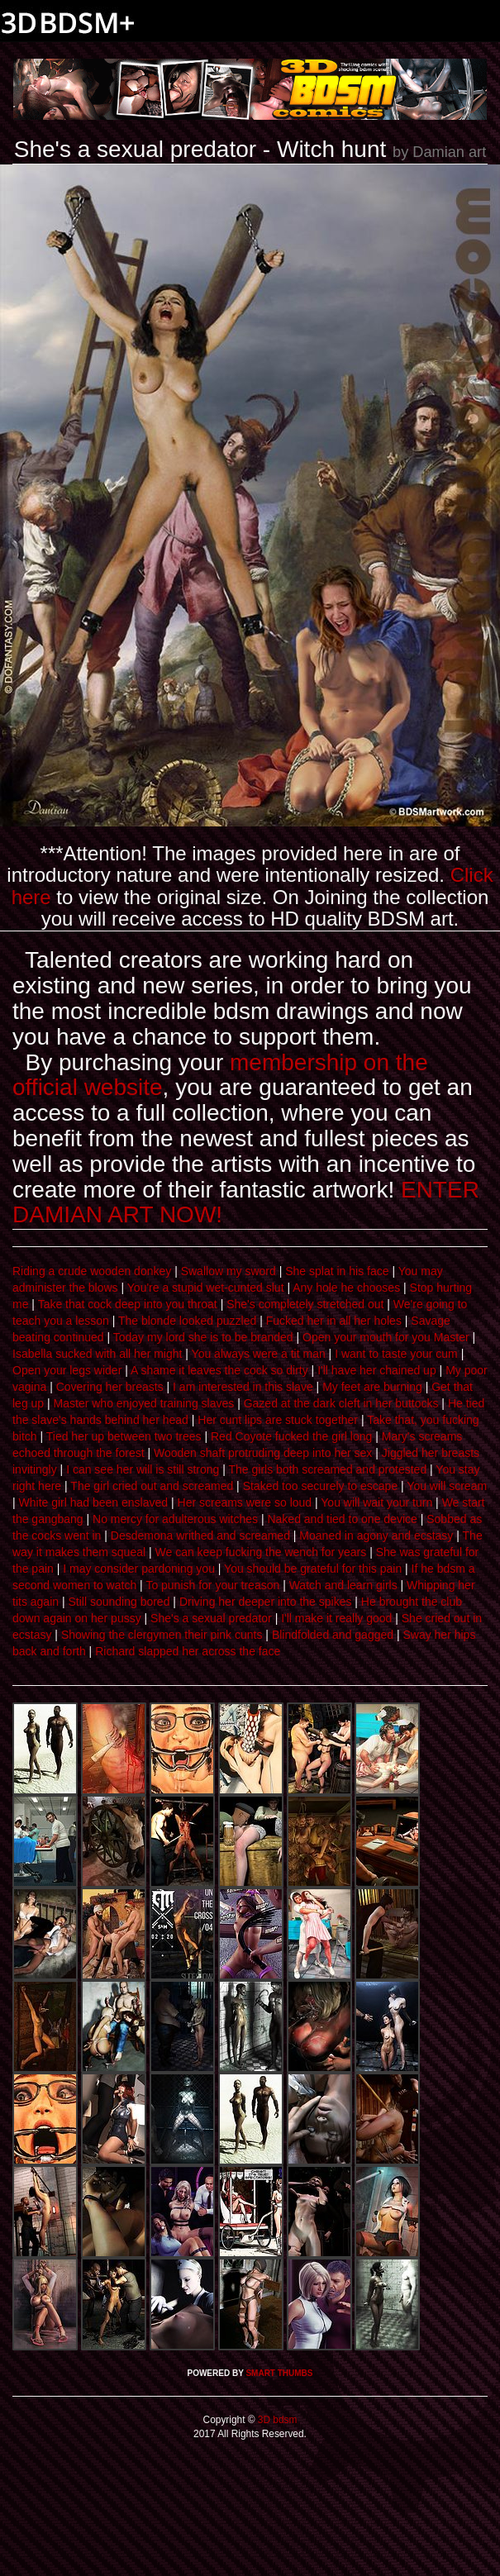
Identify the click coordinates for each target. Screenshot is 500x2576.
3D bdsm (276, 2420)
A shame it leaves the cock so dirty (219, 1370)
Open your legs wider (66, 1370)
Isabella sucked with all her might (97, 1353)
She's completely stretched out (304, 1304)
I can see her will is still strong (142, 1469)
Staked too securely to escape (320, 1486)
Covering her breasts (110, 1386)
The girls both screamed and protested (327, 1469)
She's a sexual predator (211, 1618)
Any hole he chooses (346, 1287)
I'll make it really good (336, 1618)
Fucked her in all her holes (334, 1320)
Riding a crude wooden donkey (91, 1271)
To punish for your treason (212, 1585)
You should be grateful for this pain (313, 1568)
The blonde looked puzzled (187, 1320)
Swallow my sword (228, 1271)
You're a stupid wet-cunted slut (205, 1287)
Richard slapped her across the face (187, 1651)
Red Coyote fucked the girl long (291, 1436)
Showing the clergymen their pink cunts (162, 1634)
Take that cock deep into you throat (127, 1304)
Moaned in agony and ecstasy (376, 1535)
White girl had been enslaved (94, 1502)
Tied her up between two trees (124, 1436)
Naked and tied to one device (342, 1519)
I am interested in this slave (243, 1386)
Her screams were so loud (245, 1502)
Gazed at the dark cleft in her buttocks (341, 1403)
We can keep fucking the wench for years (261, 1552)
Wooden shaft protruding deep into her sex (263, 1452)
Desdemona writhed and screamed (200, 1535)
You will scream (447, 1486)
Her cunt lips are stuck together (278, 1419)
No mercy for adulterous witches (175, 1519)
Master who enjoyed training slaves (144, 1403)
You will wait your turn (376, 1502)
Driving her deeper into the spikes (265, 1601)
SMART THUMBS (278, 2373)
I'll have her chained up (376, 1370)
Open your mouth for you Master (385, 1337)
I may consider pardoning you (139, 1568)
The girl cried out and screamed (151, 1486)
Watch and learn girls (343, 1585)
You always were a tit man (259, 1353)
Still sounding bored (118, 1601)
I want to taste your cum (396, 1353)
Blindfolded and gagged (332, 1634)
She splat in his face (336, 1271)
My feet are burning (372, 1386)
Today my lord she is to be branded (203, 1337)
